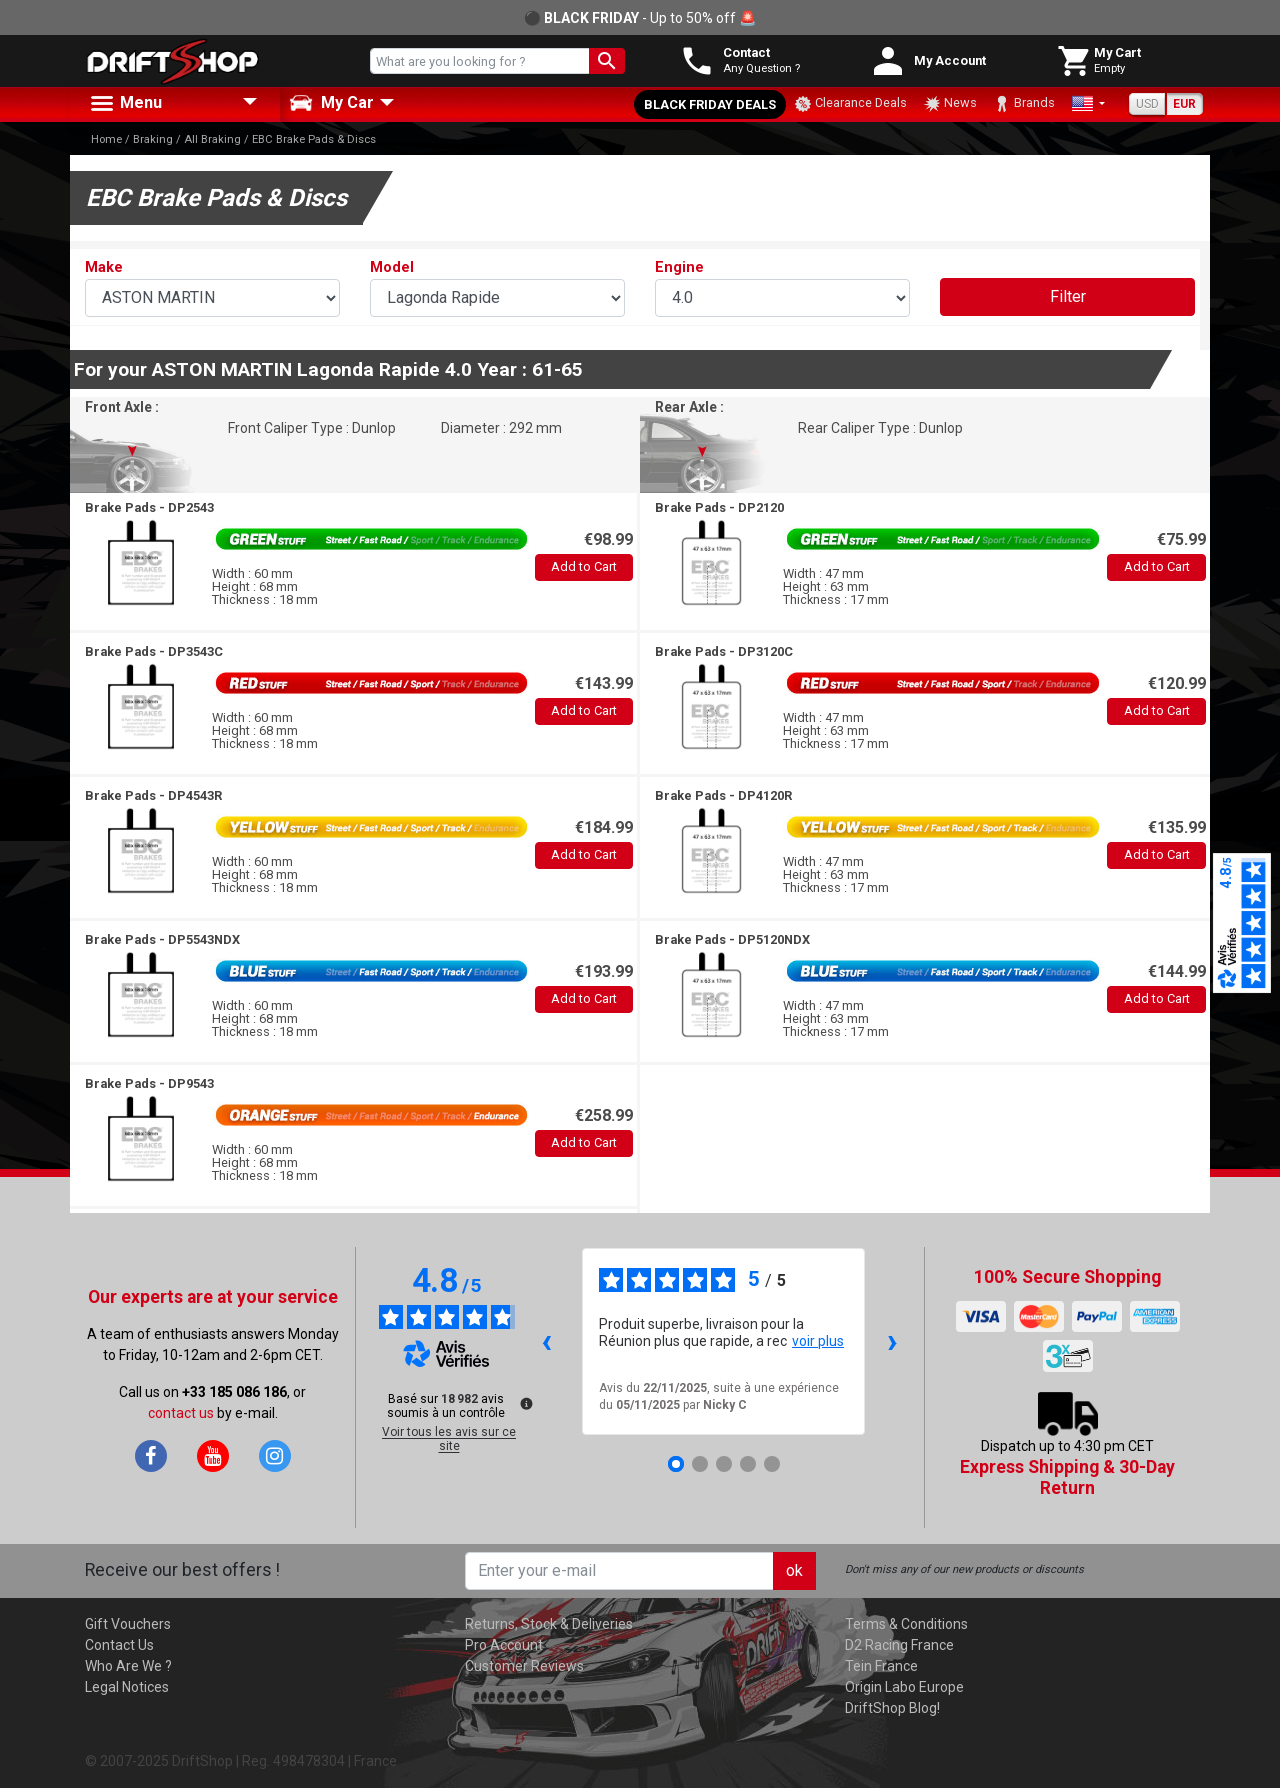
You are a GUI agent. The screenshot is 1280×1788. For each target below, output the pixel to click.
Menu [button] (125, 104)
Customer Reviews (524, 1666)
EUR (1184, 104)
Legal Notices (127, 1687)
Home (106, 139)
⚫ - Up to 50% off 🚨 (640, 18)
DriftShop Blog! (892, 1708)
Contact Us (119, 1645)
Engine (679, 267)
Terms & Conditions (906, 1624)
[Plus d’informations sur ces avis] (525, 1402)
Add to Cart (584, 566)
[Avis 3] (724, 1464)
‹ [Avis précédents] (546, 1340)
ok (794, 1570)
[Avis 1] (676, 1464)
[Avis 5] (772, 1464)
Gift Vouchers (128, 1624)
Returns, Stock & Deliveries (549, 1624)
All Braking (212, 139)
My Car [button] (331, 103)
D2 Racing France (899, 1645)
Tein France (881, 1666)
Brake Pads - (149, 507)
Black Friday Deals (710, 104)
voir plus (818, 1341)
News (950, 104)
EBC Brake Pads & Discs (314, 139)
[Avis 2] (700, 1464)
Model (392, 267)
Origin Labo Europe (904, 1687)
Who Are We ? (128, 1666)
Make (104, 267)
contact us (181, 1413)
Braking (153, 139)
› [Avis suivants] (892, 1340)
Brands (1024, 104)
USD (1147, 104)
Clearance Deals (850, 104)
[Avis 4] (748, 1464)
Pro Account (504, 1645)
